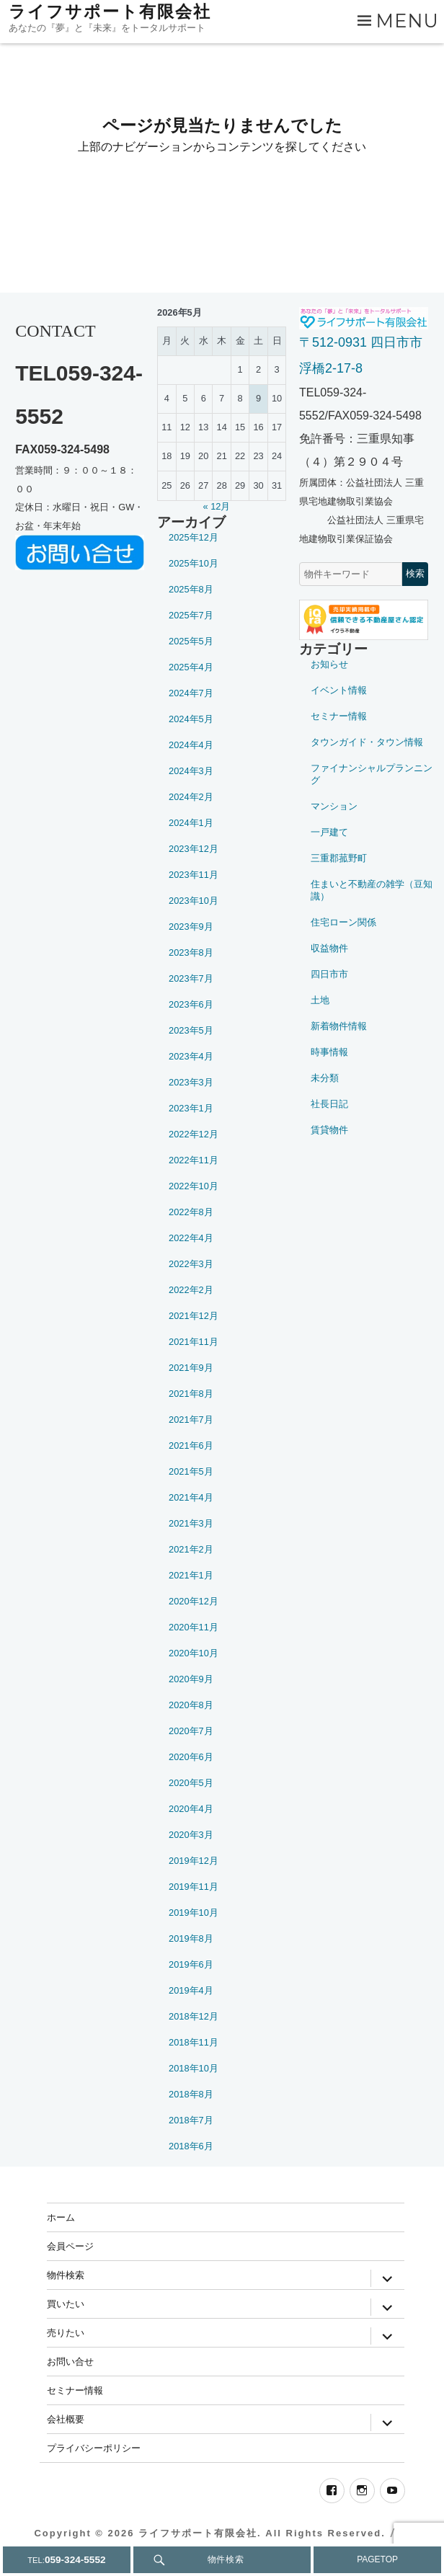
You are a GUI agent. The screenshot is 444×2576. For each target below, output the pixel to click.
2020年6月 (191, 1756)
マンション (334, 806)
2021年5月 (191, 1471)
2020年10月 (193, 1653)
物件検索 (65, 2274)
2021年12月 (193, 1315)
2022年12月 (193, 1134)
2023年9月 (191, 926)
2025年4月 (191, 667)
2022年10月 (193, 1186)
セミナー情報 (339, 716)
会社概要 (65, 2419)
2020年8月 (191, 1705)
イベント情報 (339, 690)
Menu (407, 20)
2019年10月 (193, 1912)
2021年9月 (191, 1367)
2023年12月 (193, 848)
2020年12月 (193, 1601)
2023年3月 (191, 1082)
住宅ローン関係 (343, 922)
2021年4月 (191, 1497)
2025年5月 (191, 641)
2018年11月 (193, 2042)
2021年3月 (191, 1523)
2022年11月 (193, 1160)
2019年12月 (193, 1860)
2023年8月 (191, 952)
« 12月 (217, 506)
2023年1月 (191, 1108)
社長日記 (329, 1103)
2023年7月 (191, 978)
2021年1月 (191, 1575)
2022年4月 (191, 1238)
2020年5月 (191, 1782)
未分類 (325, 1077)
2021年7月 (191, 1419)
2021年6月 (191, 1445)
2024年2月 (191, 796)
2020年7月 (191, 1731)
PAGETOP (377, 2559)
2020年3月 (191, 1834)
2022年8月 (191, 1212)
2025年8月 (191, 589)
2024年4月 (191, 745)
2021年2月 (191, 1549)
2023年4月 (191, 1056)
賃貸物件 (329, 1129)
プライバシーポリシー (94, 2447)
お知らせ (329, 664)
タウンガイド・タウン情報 (367, 742)
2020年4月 (191, 1808)
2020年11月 (193, 1627)
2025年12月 (193, 537)
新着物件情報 (339, 1026)
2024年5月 (191, 719)
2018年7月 (191, 2120)
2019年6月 (191, 1964)
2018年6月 (191, 2146)
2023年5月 (191, 1030)
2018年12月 (193, 2016)
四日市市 (329, 974)
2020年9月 (191, 1679)
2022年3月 (191, 1263)
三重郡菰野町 (339, 858)
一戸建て (329, 832)
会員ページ (70, 2246)
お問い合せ (70, 2361)
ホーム (61, 2217)
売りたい (65, 2332)
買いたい (65, 2303)
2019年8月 (191, 1938)
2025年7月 (191, 615)
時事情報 (329, 1052)
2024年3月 (191, 770)
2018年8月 (191, 2094)
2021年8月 (191, 1393)
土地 (320, 1000)
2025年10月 (193, 563)
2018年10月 (193, 2068)
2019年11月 (193, 1886)
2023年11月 (193, 874)
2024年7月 (191, 693)
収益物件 (329, 948)
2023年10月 (193, 900)
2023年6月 (191, 1004)
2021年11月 (193, 1341)
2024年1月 (191, 822)
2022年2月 (191, 1289)
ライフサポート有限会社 (110, 12)
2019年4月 (191, 1990)
